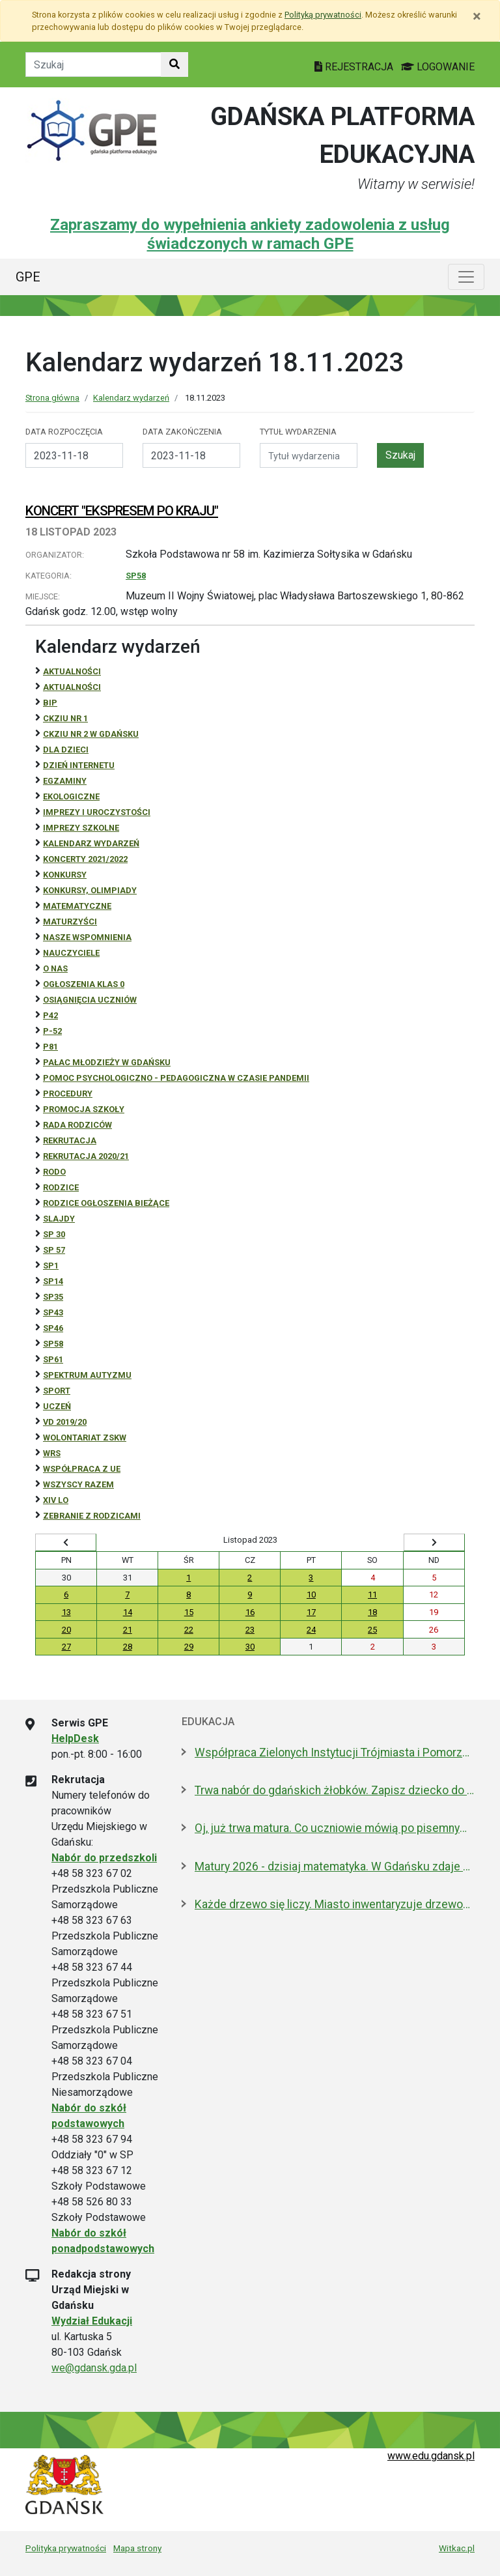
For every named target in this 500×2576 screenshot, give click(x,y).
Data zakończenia (182, 431)
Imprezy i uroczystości (96, 812)
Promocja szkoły (83, 1109)
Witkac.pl (457, 2548)
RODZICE (61, 1187)
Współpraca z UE (81, 1469)
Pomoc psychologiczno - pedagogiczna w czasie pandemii (176, 1078)
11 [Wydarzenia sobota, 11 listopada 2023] (372, 1594)
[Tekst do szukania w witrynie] (93, 64)
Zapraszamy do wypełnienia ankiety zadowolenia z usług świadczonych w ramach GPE (250, 234)
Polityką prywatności (323, 15)
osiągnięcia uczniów (90, 1000)
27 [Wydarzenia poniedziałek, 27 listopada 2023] (66, 1647)
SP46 (53, 1328)
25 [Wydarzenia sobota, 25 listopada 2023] (372, 1630)
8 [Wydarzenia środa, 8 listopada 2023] (188, 1594)
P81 (50, 1047)
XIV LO (55, 1500)
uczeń (57, 1406)
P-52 (52, 1031)
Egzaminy (65, 781)
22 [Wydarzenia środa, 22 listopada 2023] (188, 1630)
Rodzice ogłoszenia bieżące (106, 1203)
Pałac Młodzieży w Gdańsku (107, 1062)
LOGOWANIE (438, 67)
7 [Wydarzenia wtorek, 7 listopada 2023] (127, 1594)
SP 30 (54, 1234)
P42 (50, 1015)
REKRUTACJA (69, 1140)
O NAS (55, 968)
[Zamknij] (477, 16)
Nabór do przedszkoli (104, 1858)
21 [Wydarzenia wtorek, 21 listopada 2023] (127, 1630)
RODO (54, 1172)
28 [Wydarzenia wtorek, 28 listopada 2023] (127, 1647)
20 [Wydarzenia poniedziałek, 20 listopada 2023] (66, 1630)
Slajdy (59, 1219)
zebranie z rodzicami (92, 1516)
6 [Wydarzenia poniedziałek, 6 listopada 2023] (66, 1594)
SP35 (53, 1297)
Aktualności (72, 671)
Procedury (67, 1093)
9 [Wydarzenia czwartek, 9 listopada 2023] (249, 1594)
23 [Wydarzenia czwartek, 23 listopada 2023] (250, 1630)
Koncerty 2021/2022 (85, 859)
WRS (52, 1453)
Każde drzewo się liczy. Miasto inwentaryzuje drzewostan (335, 1904)
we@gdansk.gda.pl (94, 2368)
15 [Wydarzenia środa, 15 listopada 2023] (188, 1612)
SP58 (136, 575)
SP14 (53, 1281)
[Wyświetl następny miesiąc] (434, 1543)
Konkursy (65, 875)
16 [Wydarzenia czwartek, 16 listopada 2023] (250, 1612)
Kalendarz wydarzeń (131, 398)
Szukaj (400, 455)
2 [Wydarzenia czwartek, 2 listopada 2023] (249, 1577)
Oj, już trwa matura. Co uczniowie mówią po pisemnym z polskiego (335, 1828)
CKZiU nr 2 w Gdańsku (91, 734)
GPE (28, 277)
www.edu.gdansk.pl (431, 2456)
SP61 (53, 1359)
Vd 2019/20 (65, 1422)
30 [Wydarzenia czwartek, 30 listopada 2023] (250, 1647)
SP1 (51, 1265)
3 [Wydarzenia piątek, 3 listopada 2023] (311, 1577)
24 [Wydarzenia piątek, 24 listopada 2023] (311, 1630)
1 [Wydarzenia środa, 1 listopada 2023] (188, 1577)
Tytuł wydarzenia (298, 431)
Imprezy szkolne (81, 828)
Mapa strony (137, 2548)
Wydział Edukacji (91, 2321)
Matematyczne (77, 906)
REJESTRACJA (355, 67)
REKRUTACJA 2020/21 (86, 1156)
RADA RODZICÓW (77, 1125)
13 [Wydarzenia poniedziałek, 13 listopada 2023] (66, 1612)
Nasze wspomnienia (87, 937)
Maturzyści (70, 921)
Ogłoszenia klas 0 (83, 984)
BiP (50, 703)
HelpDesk (75, 1738)
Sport (56, 1390)
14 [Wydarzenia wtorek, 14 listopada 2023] (127, 1612)
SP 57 (54, 1250)
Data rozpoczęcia (64, 431)
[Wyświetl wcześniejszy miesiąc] (65, 1543)
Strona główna (52, 398)
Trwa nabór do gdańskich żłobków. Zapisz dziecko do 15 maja (335, 1790)
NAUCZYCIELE (71, 953)
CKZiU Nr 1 (65, 718)
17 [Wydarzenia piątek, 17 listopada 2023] (311, 1612)
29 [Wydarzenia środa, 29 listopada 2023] (188, 1647)
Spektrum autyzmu (87, 1375)
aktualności (72, 687)
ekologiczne (71, 796)
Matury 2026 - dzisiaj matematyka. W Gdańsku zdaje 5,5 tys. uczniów (335, 1866)
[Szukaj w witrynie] (174, 64)
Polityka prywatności (65, 2548)
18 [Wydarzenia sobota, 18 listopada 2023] (372, 1612)
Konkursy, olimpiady (90, 890)
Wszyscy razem (78, 1484)
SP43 (53, 1312)
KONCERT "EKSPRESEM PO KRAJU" (121, 511)
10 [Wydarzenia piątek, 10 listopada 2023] (311, 1594)
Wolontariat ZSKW (84, 1437)
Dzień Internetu (79, 765)
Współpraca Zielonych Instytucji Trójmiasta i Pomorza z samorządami (335, 1752)
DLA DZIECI (66, 749)
